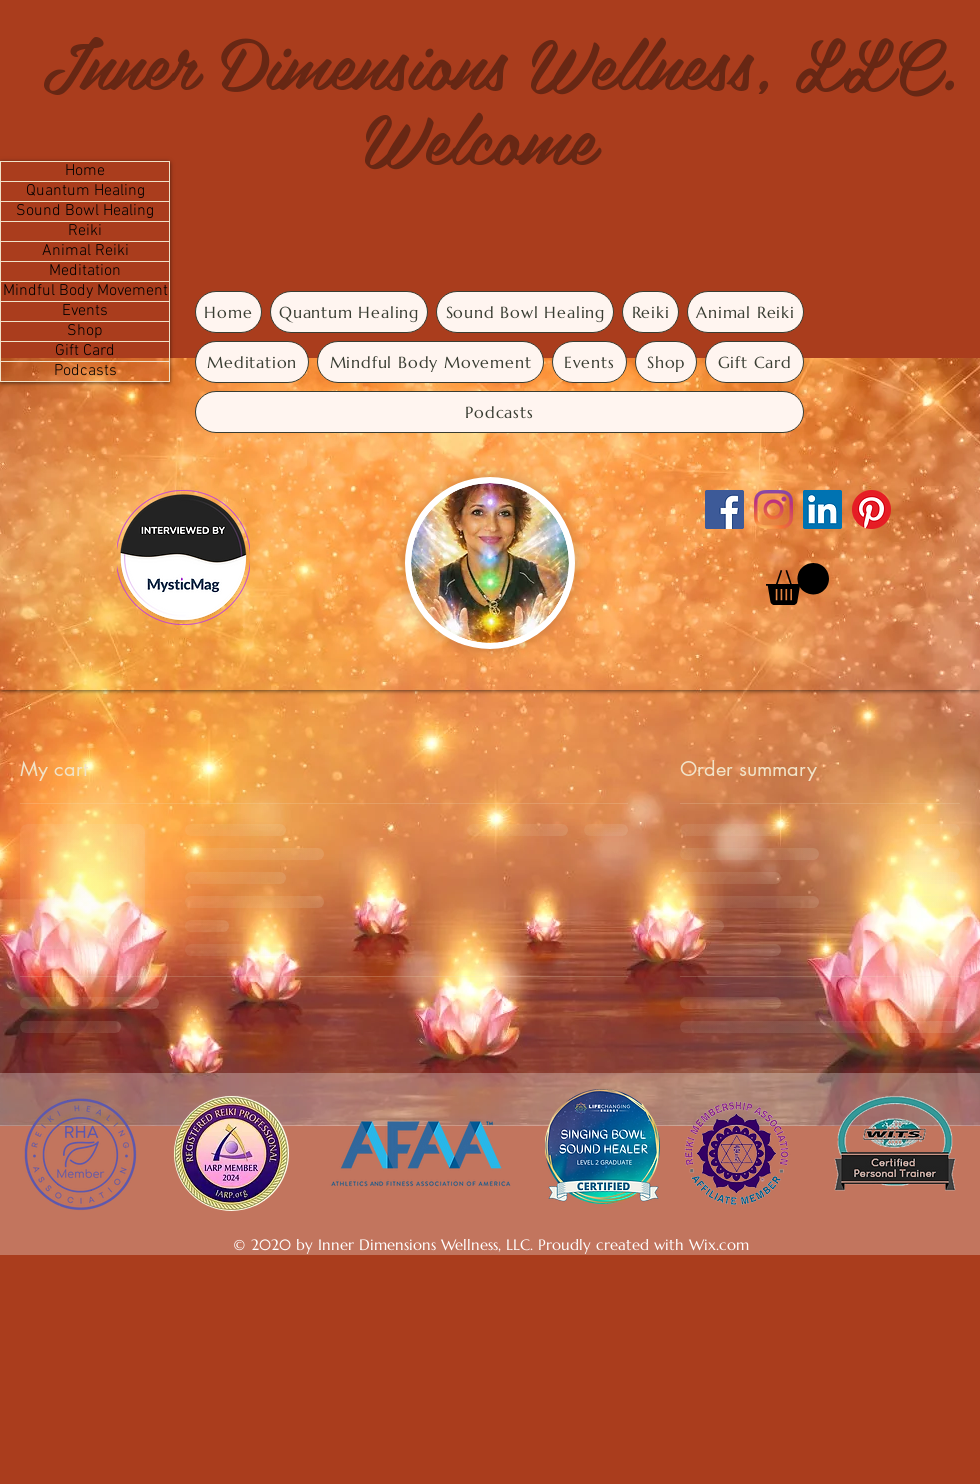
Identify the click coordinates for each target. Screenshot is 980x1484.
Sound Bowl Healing (85, 211)
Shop (85, 331)
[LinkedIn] (822, 509)
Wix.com (719, 1244)
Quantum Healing (85, 191)
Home (85, 171)
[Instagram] (773, 509)
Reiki (85, 231)
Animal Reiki (85, 251)
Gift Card (85, 351)
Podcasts (85, 371)
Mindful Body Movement (85, 291)
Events (85, 311)
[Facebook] (724, 509)
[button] (797, 584)
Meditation (85, 271)
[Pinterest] (871, 509)
